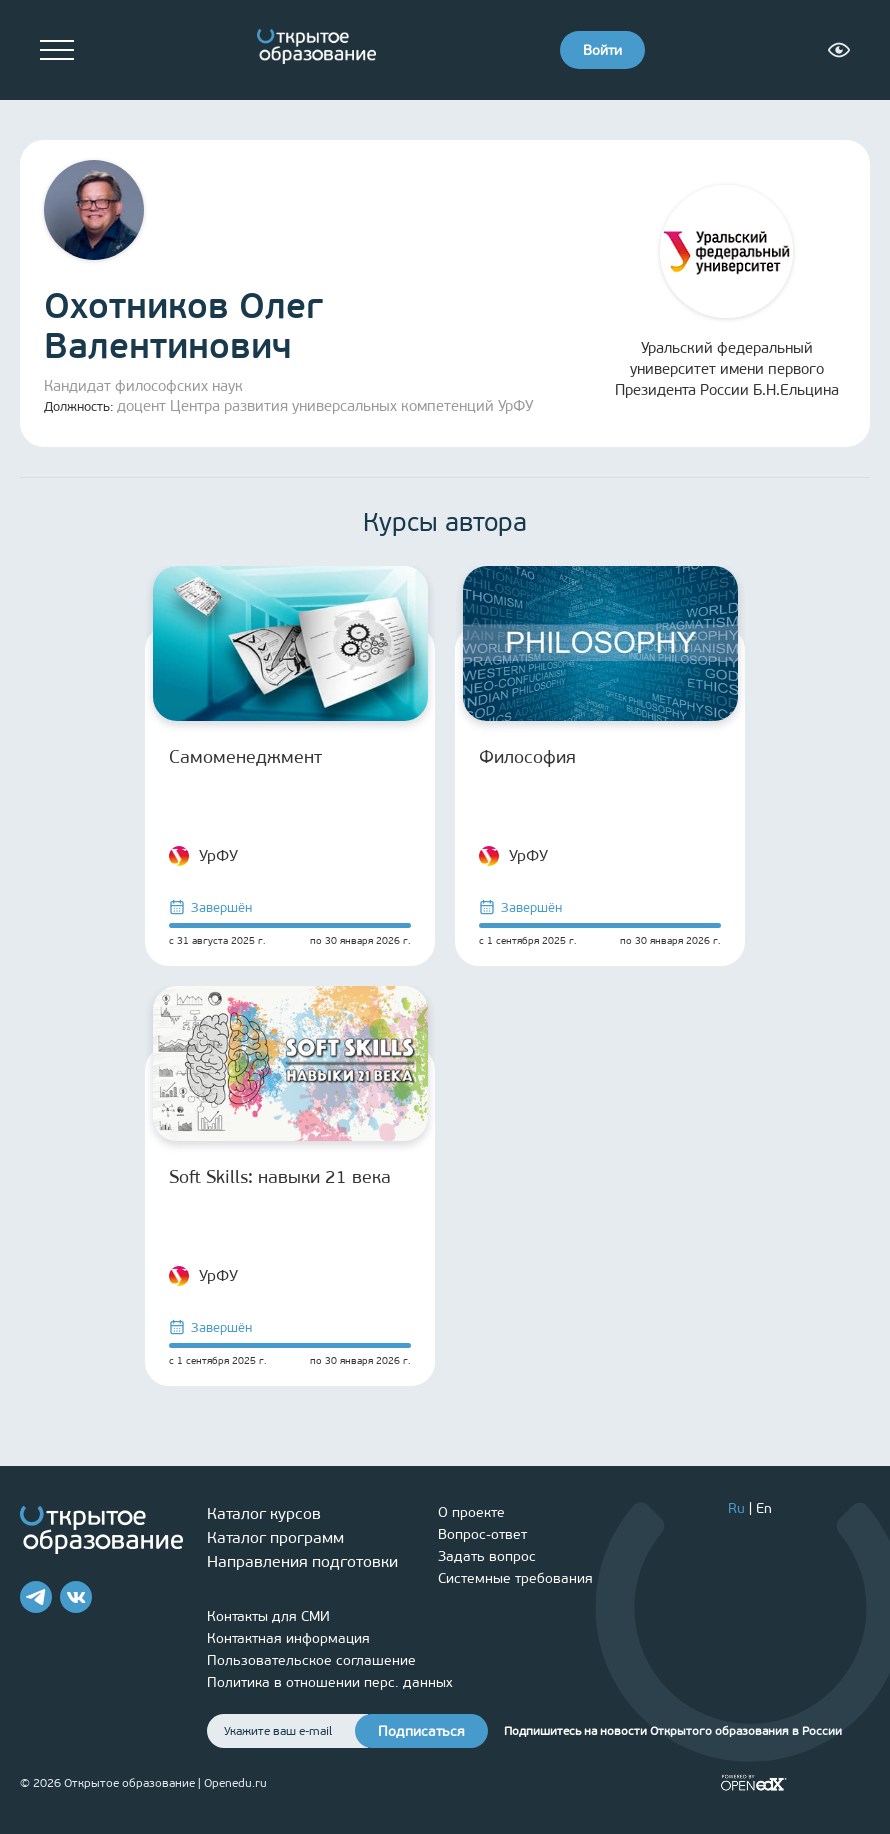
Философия (527, 757)
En (764, 1508)
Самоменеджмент (245, 757)
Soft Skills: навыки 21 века (280, 1177)
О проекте (471, 1512)
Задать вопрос (487, 1556)
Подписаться (421, 1731)
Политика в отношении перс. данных (330, 1682)
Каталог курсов (264, 1513)
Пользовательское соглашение (311, 1660)
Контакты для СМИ (268, 1616)
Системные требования (515, 1578)
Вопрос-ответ (482, 1534)
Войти (602, 50)
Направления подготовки (302, 1561)
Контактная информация (288, 1638)
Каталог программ (275, 1537)
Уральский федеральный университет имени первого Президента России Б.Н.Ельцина (727, 292)
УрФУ (203, 856)
